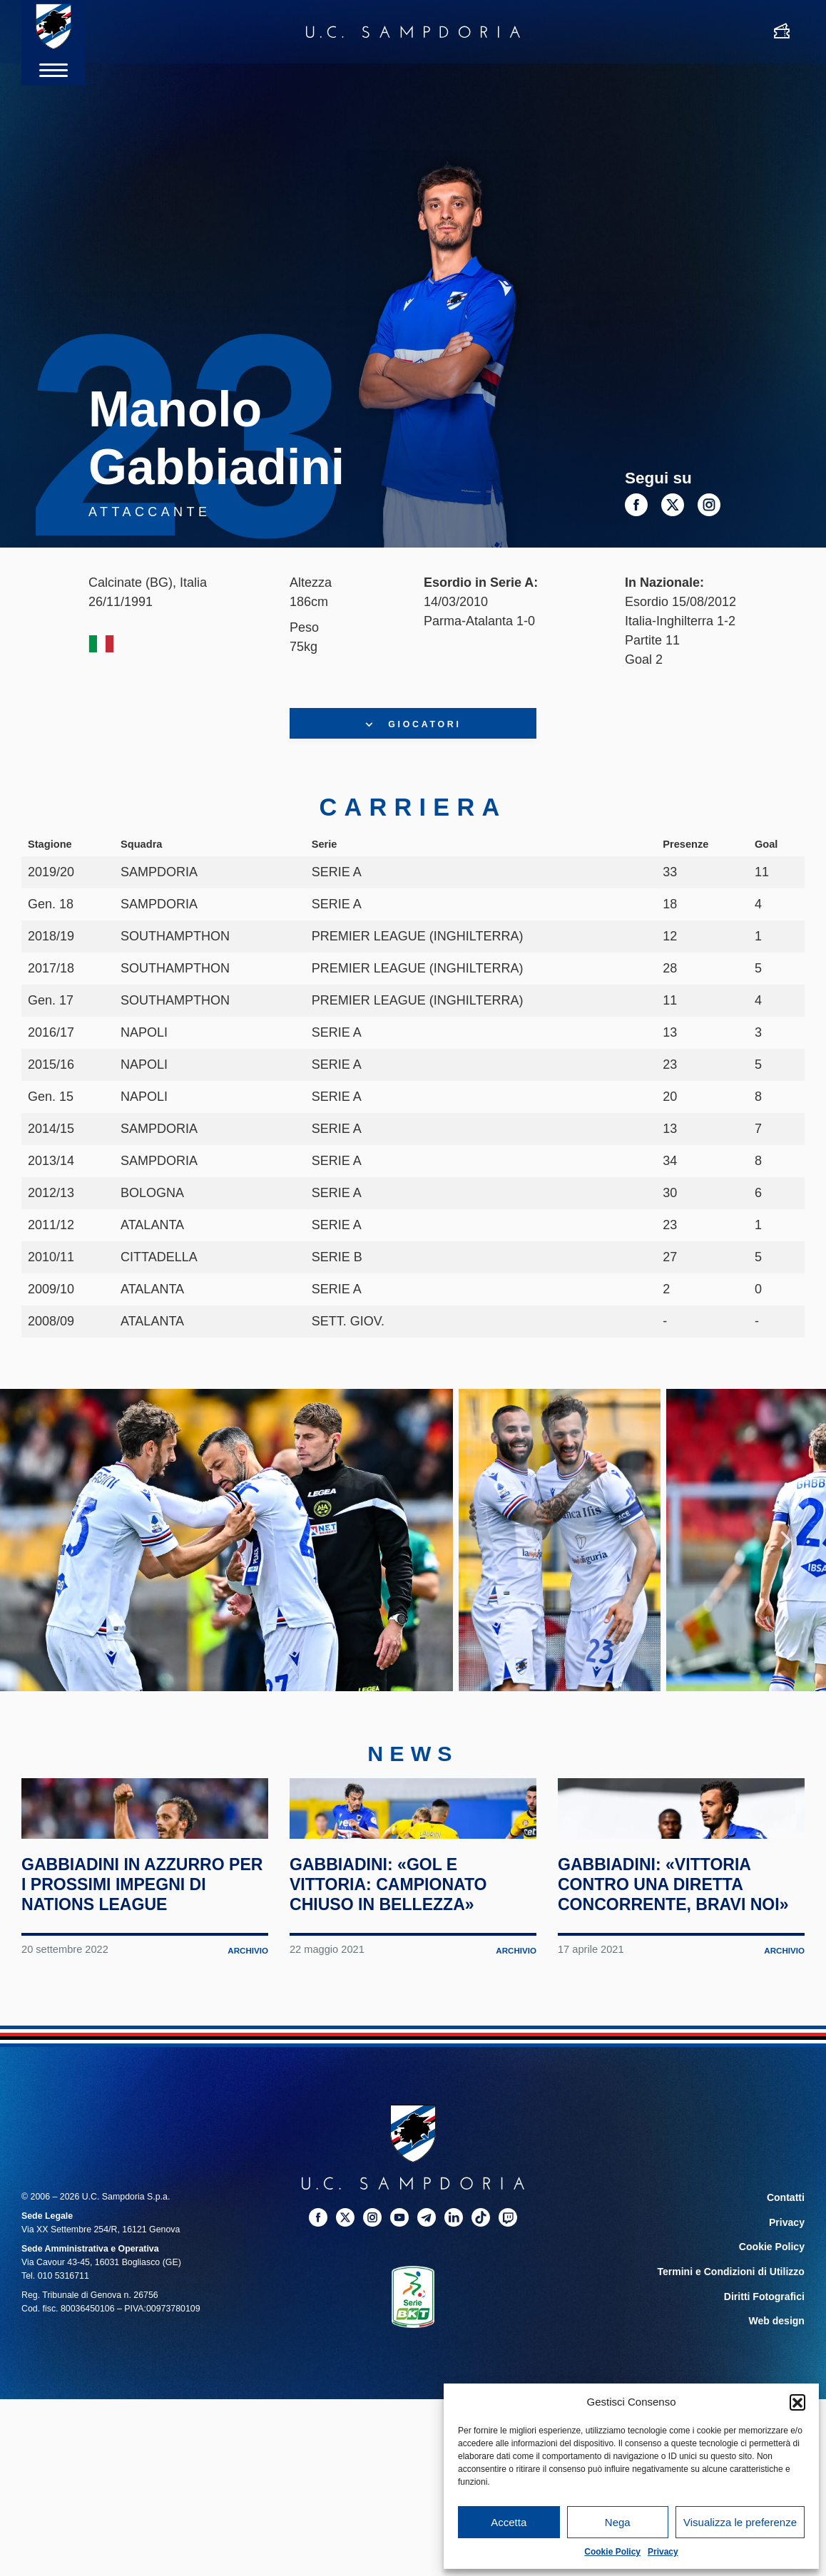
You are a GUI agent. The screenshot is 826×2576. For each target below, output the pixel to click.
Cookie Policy (612, 2552)
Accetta (508, 2522)
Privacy (663, 2552)
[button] (797, 2402)
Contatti (788, 2351)
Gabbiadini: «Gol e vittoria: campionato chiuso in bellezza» (403, 2018)
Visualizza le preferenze (740, 2522)
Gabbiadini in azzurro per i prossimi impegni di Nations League (137, 2018)
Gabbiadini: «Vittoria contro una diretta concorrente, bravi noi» (668, 2028)
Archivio (246, 2105)
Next (786, 1570)
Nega (618, 2522)
